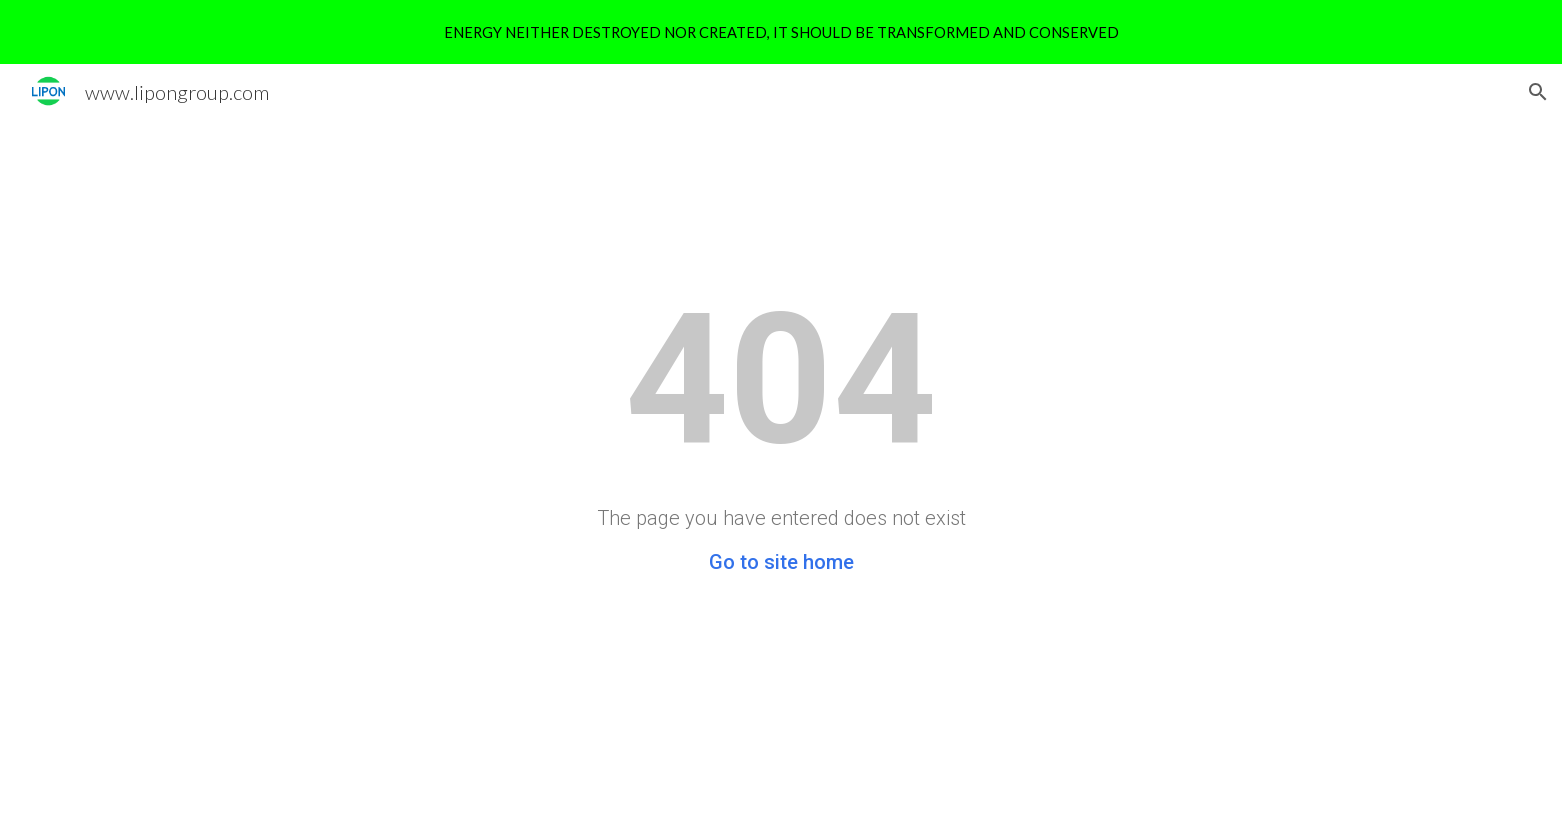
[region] (781, 32)
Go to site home (781, 562)
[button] (1538, 92)
